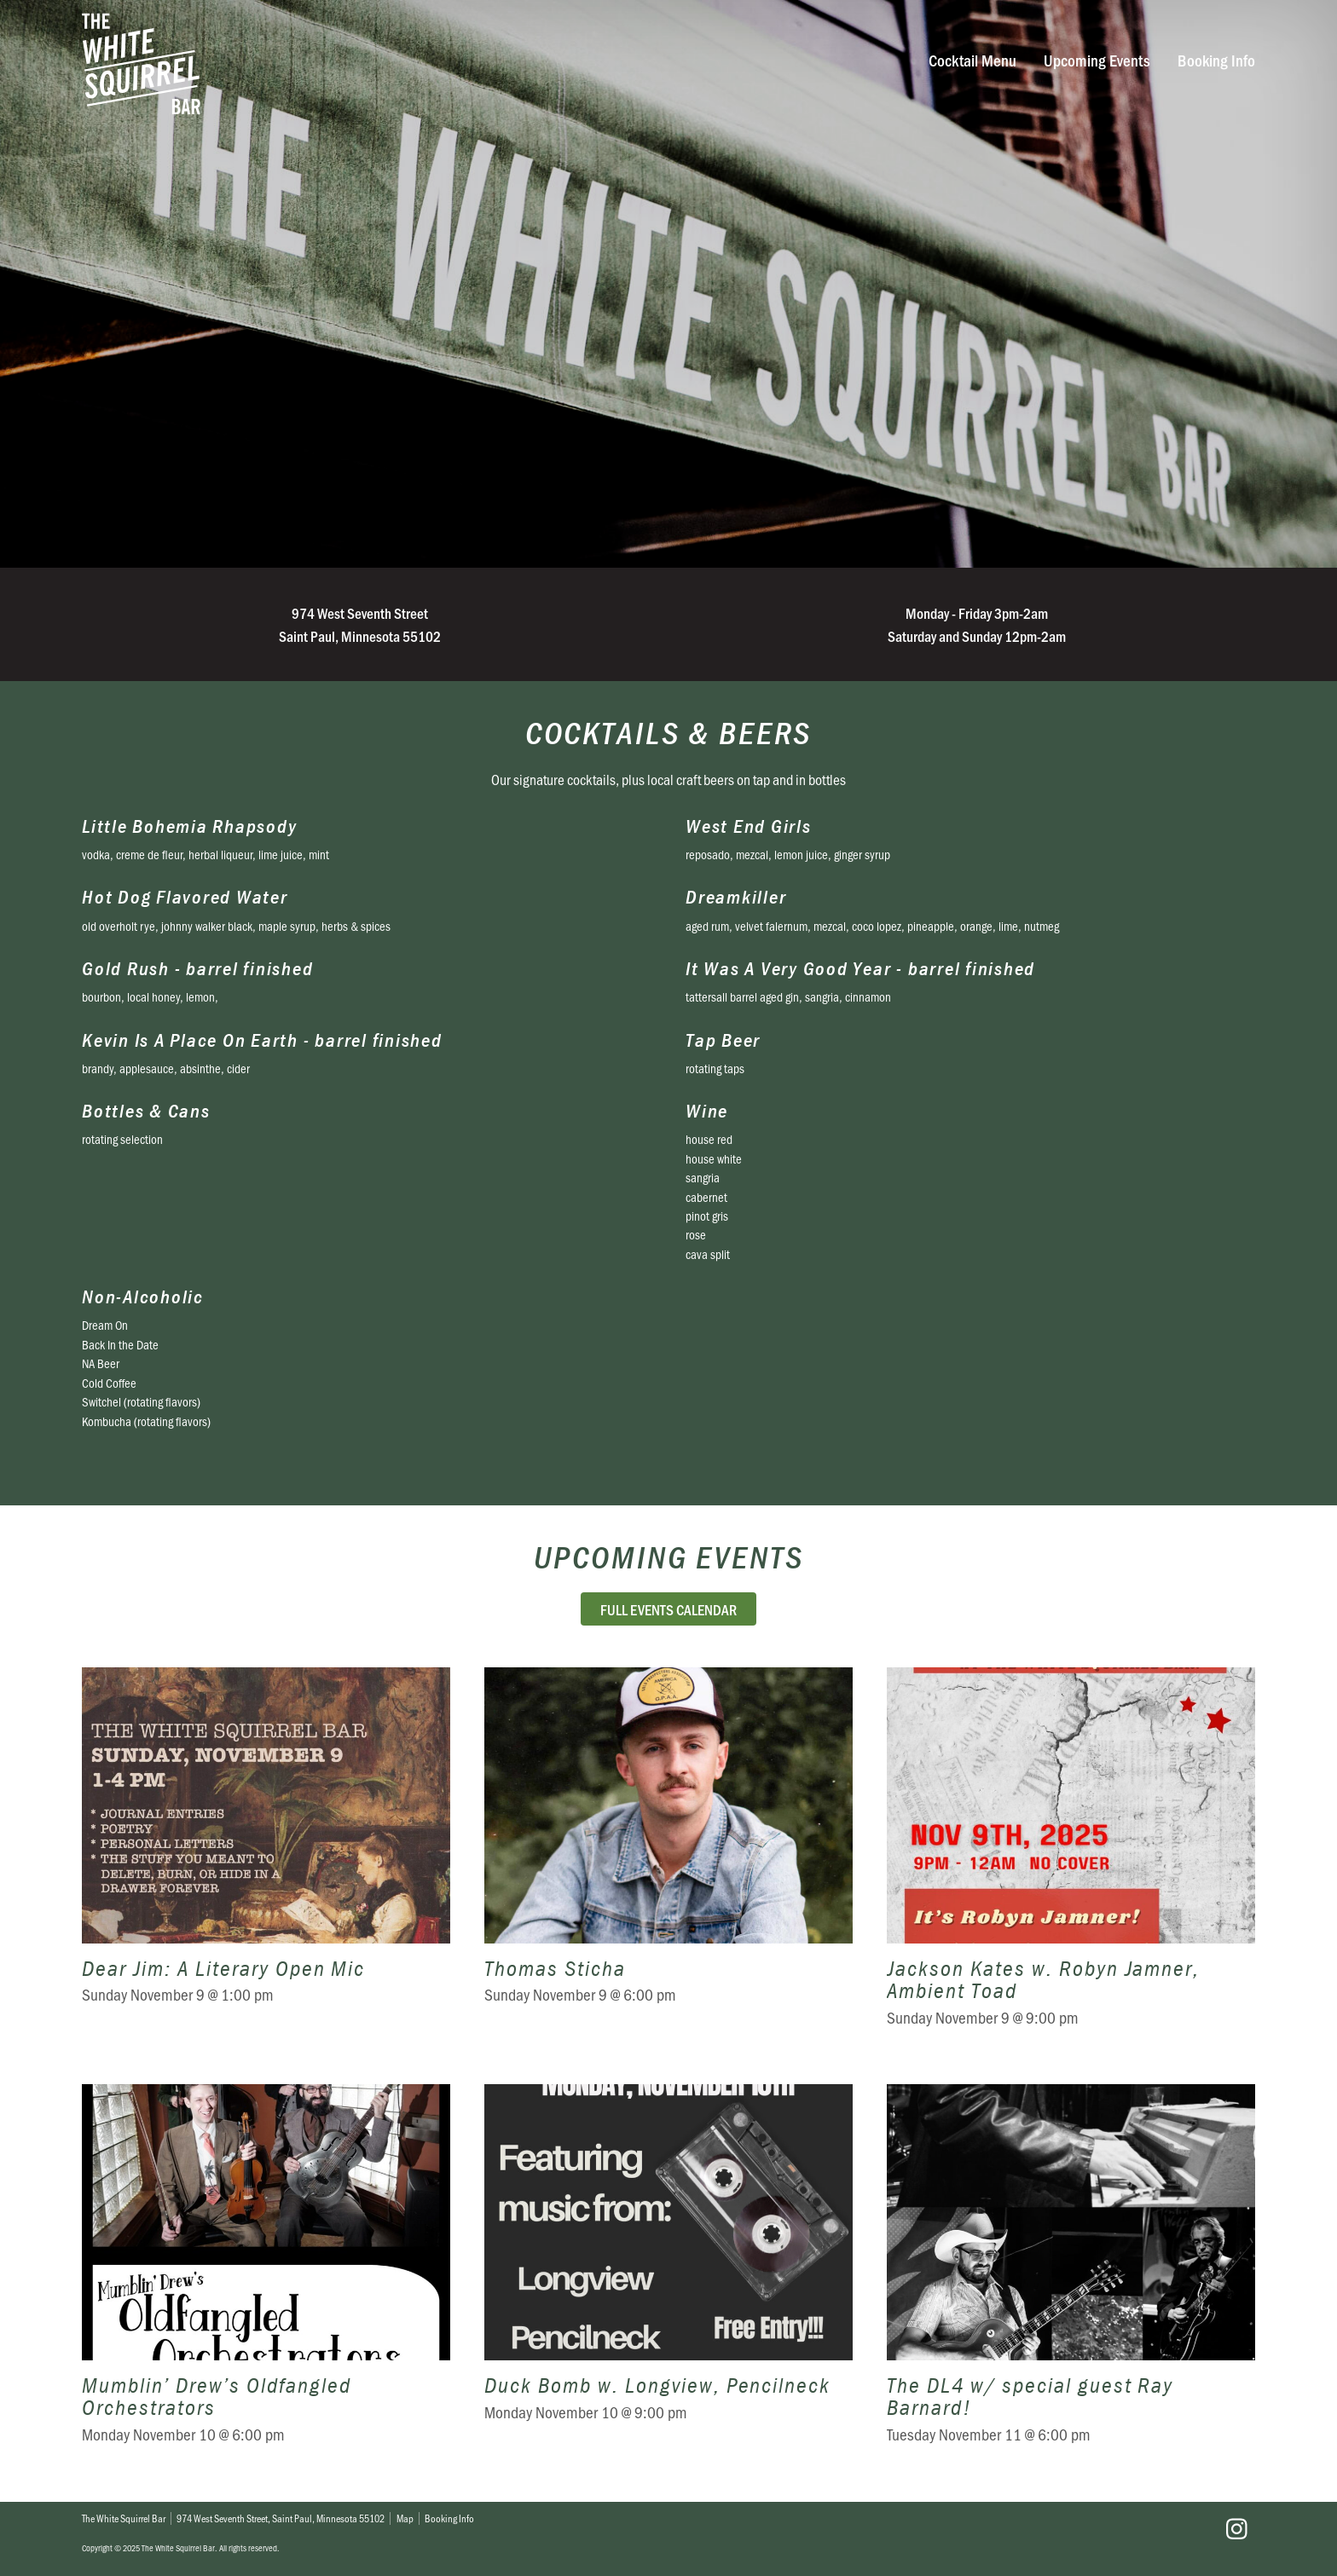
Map (405, 2518)
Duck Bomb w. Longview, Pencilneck (668, 2276)
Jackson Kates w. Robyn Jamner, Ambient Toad (1071, 1859)
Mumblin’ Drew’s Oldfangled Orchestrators (266, 2276)
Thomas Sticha (668, 1859)
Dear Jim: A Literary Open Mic (266, 1859)
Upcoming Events (1097, 60)
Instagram (1236, 2529)
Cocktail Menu (972, 60)
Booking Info (1216, 60)
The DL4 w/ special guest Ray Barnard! (1071, 2276)
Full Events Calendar (668, 1609)
